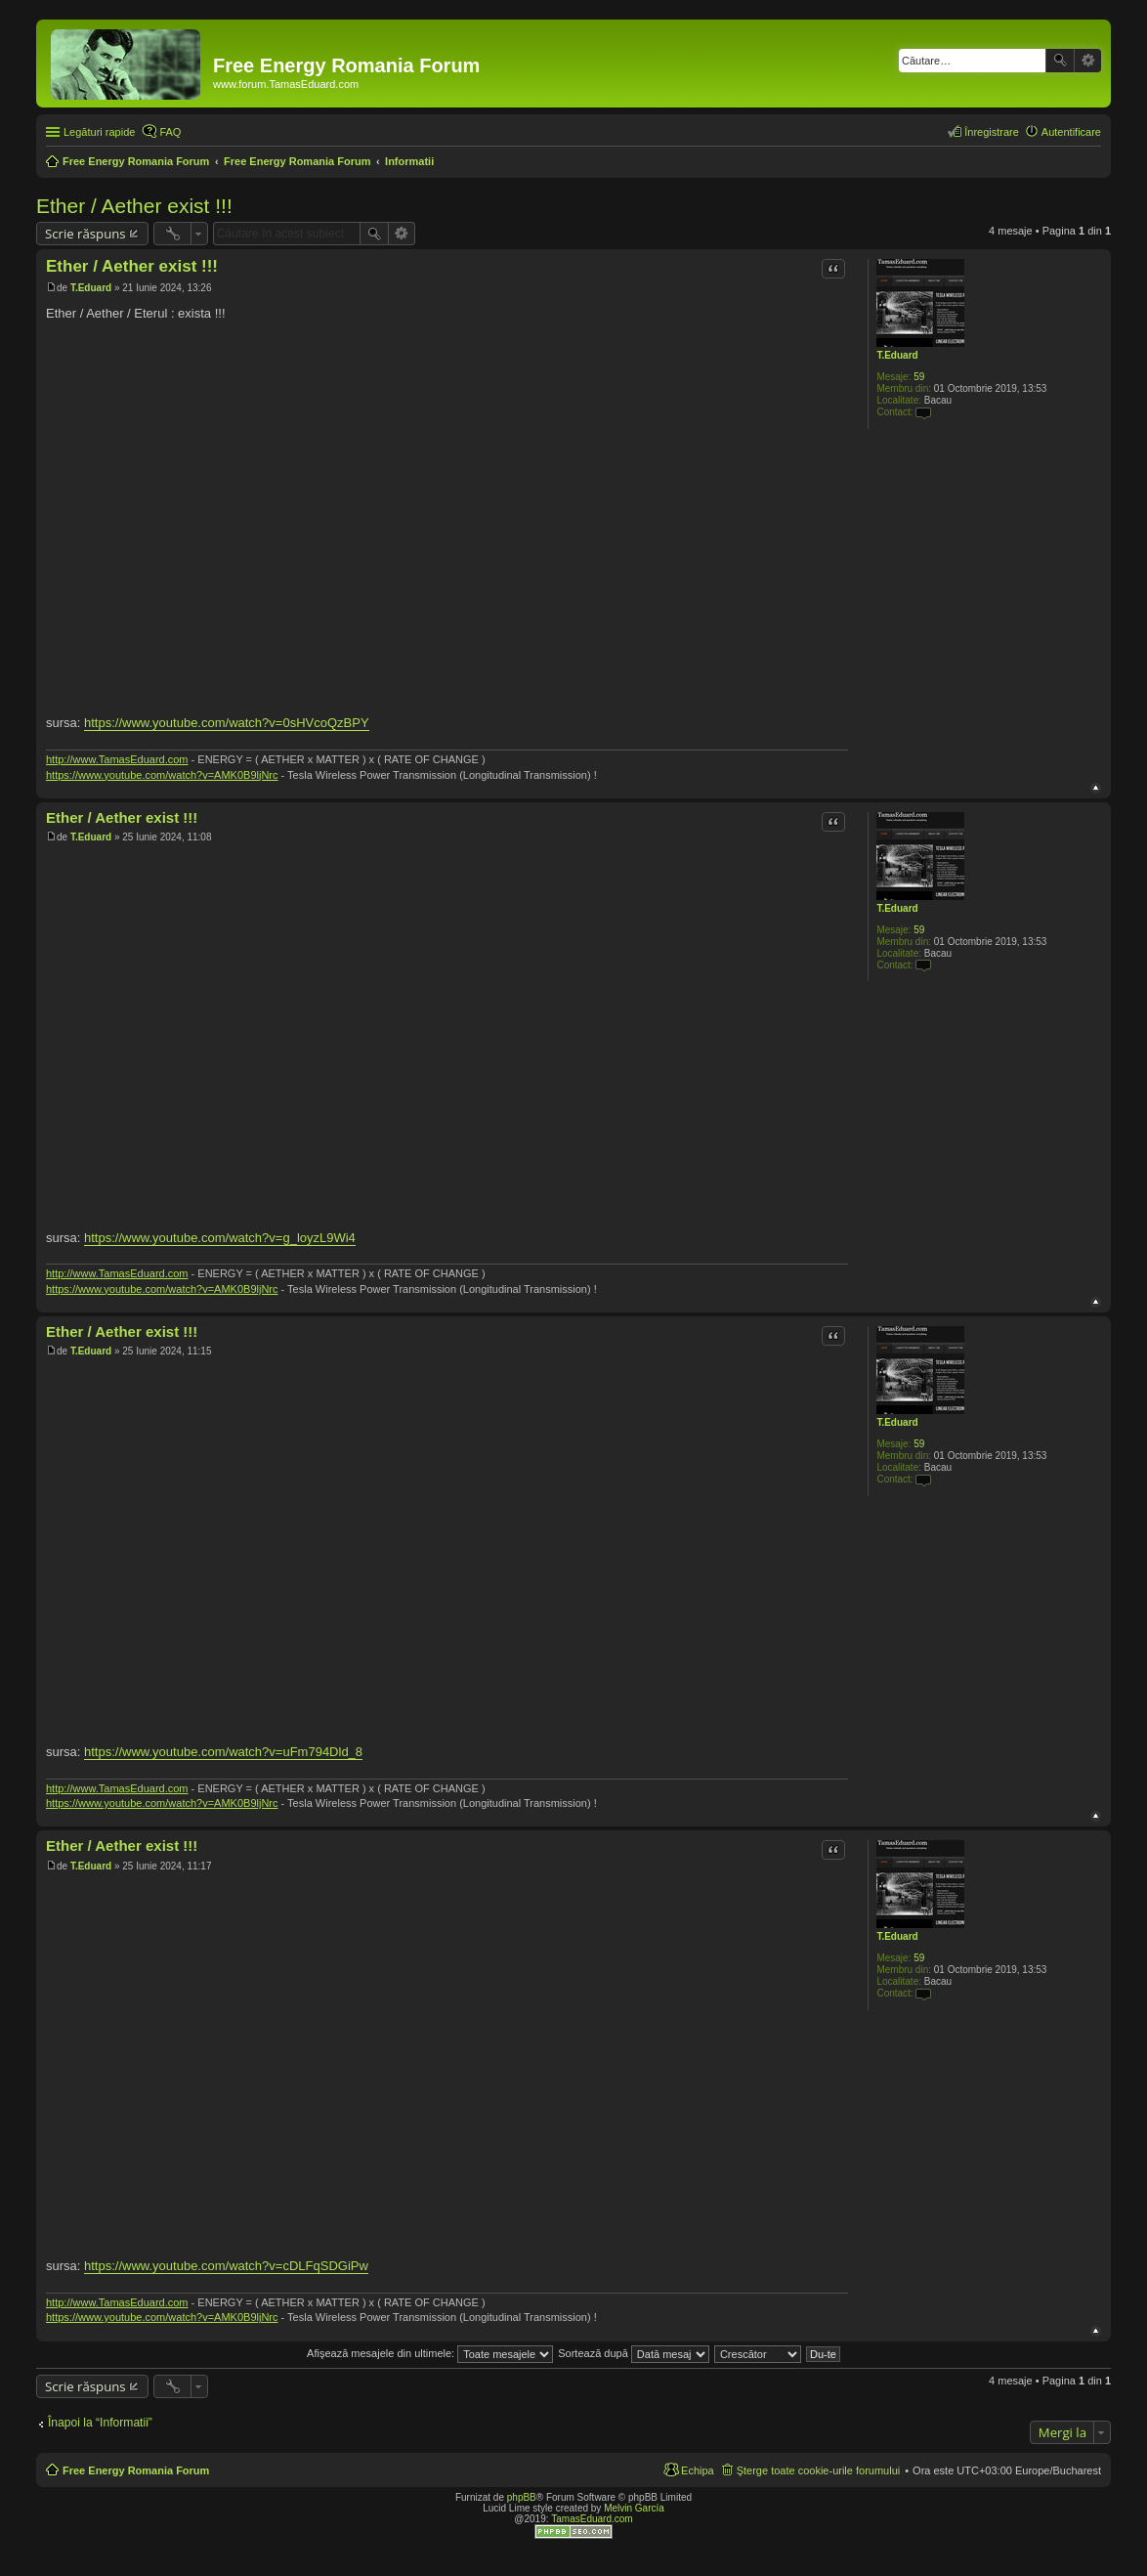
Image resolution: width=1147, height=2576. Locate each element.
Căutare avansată (1088, 60)
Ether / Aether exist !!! (134, 205)
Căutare (1060, 60)
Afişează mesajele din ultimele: (430, 2353)
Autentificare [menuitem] (1071, 132)
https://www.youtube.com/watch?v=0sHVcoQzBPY (226, 722)
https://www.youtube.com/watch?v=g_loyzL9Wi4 (220, 1237)
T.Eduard (896, 355)
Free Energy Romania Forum (136, 2470)
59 (918, 376)
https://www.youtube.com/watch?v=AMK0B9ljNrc (162, 775)
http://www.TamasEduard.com (117, 759)
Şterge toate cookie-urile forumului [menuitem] (819, 2470)
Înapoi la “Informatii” (100, 2422)
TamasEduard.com (591, 2518)
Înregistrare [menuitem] (991, 132)
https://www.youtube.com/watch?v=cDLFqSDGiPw (226, 2265)
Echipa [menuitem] (697, 2470)
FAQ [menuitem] (170, 132)
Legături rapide (99, 132)
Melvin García (634, 2508)
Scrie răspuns (85, 233)
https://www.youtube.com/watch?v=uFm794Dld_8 (223, 1751)
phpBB (521, 2497)
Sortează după (633, 2353)
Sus (1095, 788)
